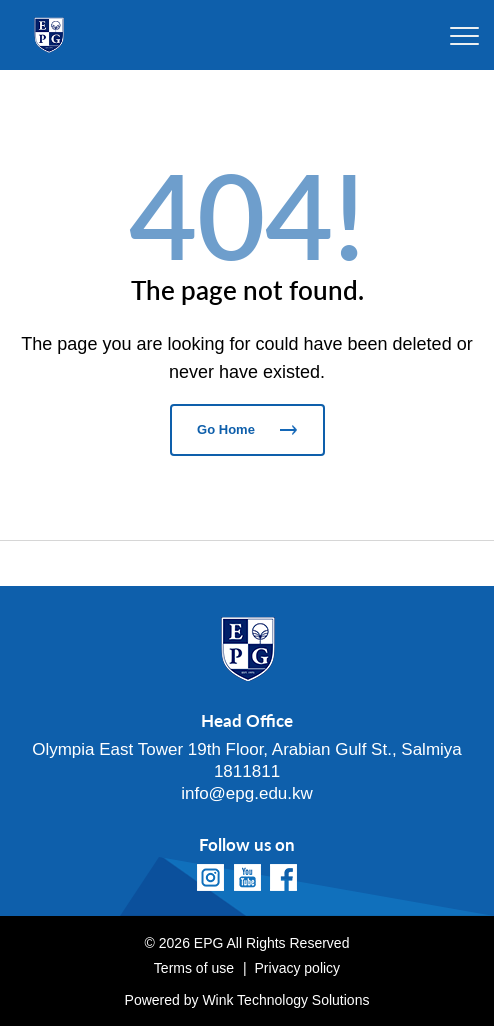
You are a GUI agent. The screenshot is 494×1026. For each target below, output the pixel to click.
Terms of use (194, 968)
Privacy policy (298, 968)
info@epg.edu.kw (247, 793)
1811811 (247, 771)
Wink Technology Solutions (285, 1000)
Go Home (247, 429)
